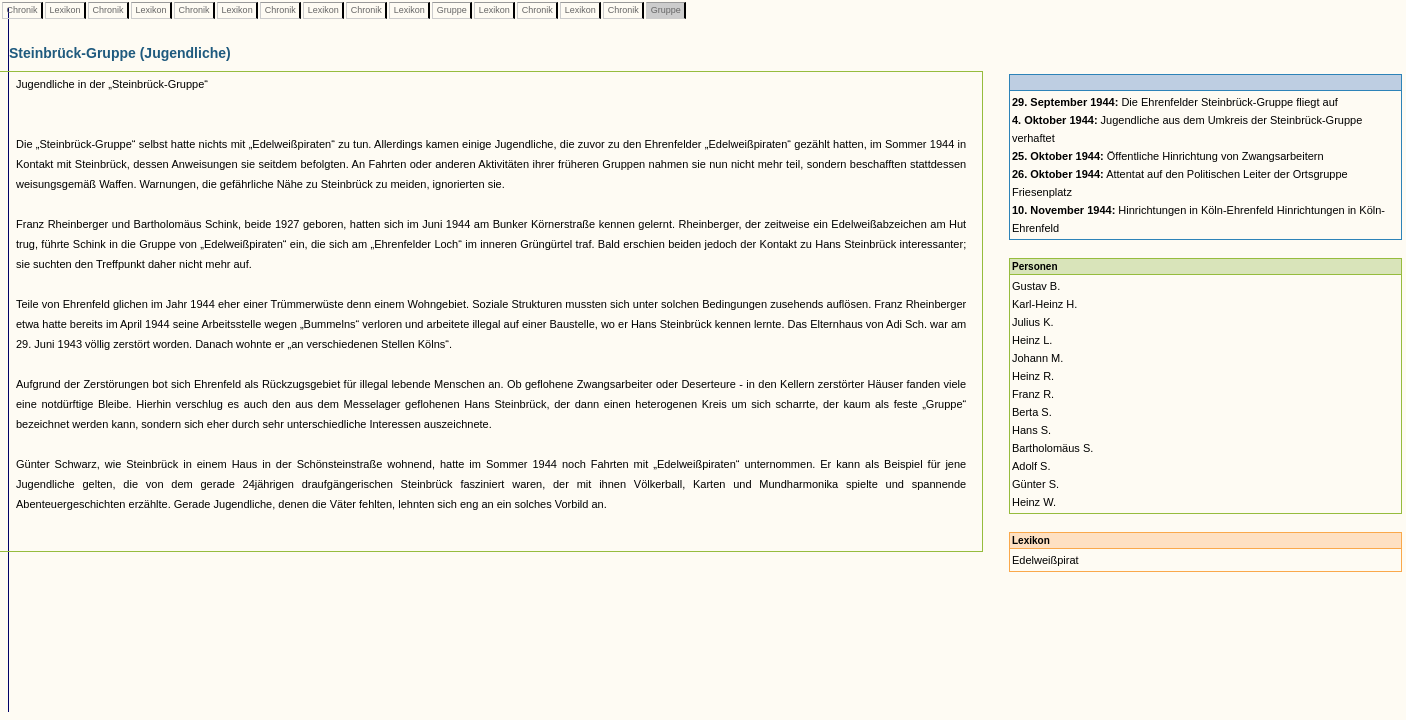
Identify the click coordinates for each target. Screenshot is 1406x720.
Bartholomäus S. (1052, 448)
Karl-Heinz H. (1044, 304)
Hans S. (1031, 430)
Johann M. (1037, 358)
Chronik (22, 10)
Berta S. (1032, 412)
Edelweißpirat (1045, 560)
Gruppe (451, 10)
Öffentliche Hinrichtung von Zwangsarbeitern (1168, 156)
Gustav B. (1036, 286)
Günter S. (1035, 484)
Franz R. (1033, 394)
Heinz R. (1033, 376)
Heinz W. (1034, 502)
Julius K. (1033, 322)
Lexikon (65, 10)
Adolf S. (1031, 466)
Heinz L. (1032, 340)
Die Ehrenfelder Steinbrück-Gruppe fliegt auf (1175, 102)
